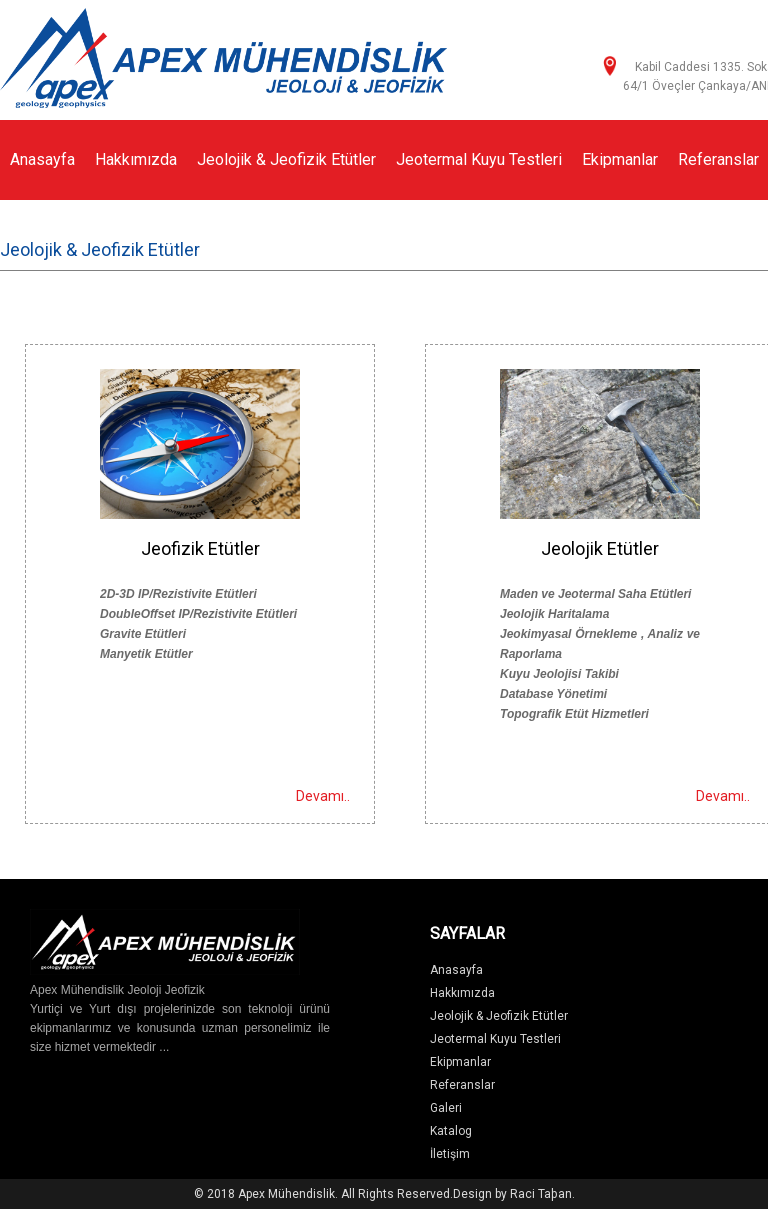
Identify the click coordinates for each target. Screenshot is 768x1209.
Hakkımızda (136, 159)
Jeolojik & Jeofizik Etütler (286, 159)
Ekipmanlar (620, 159)
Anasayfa (42, 159)
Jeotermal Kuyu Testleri (479, 159)
